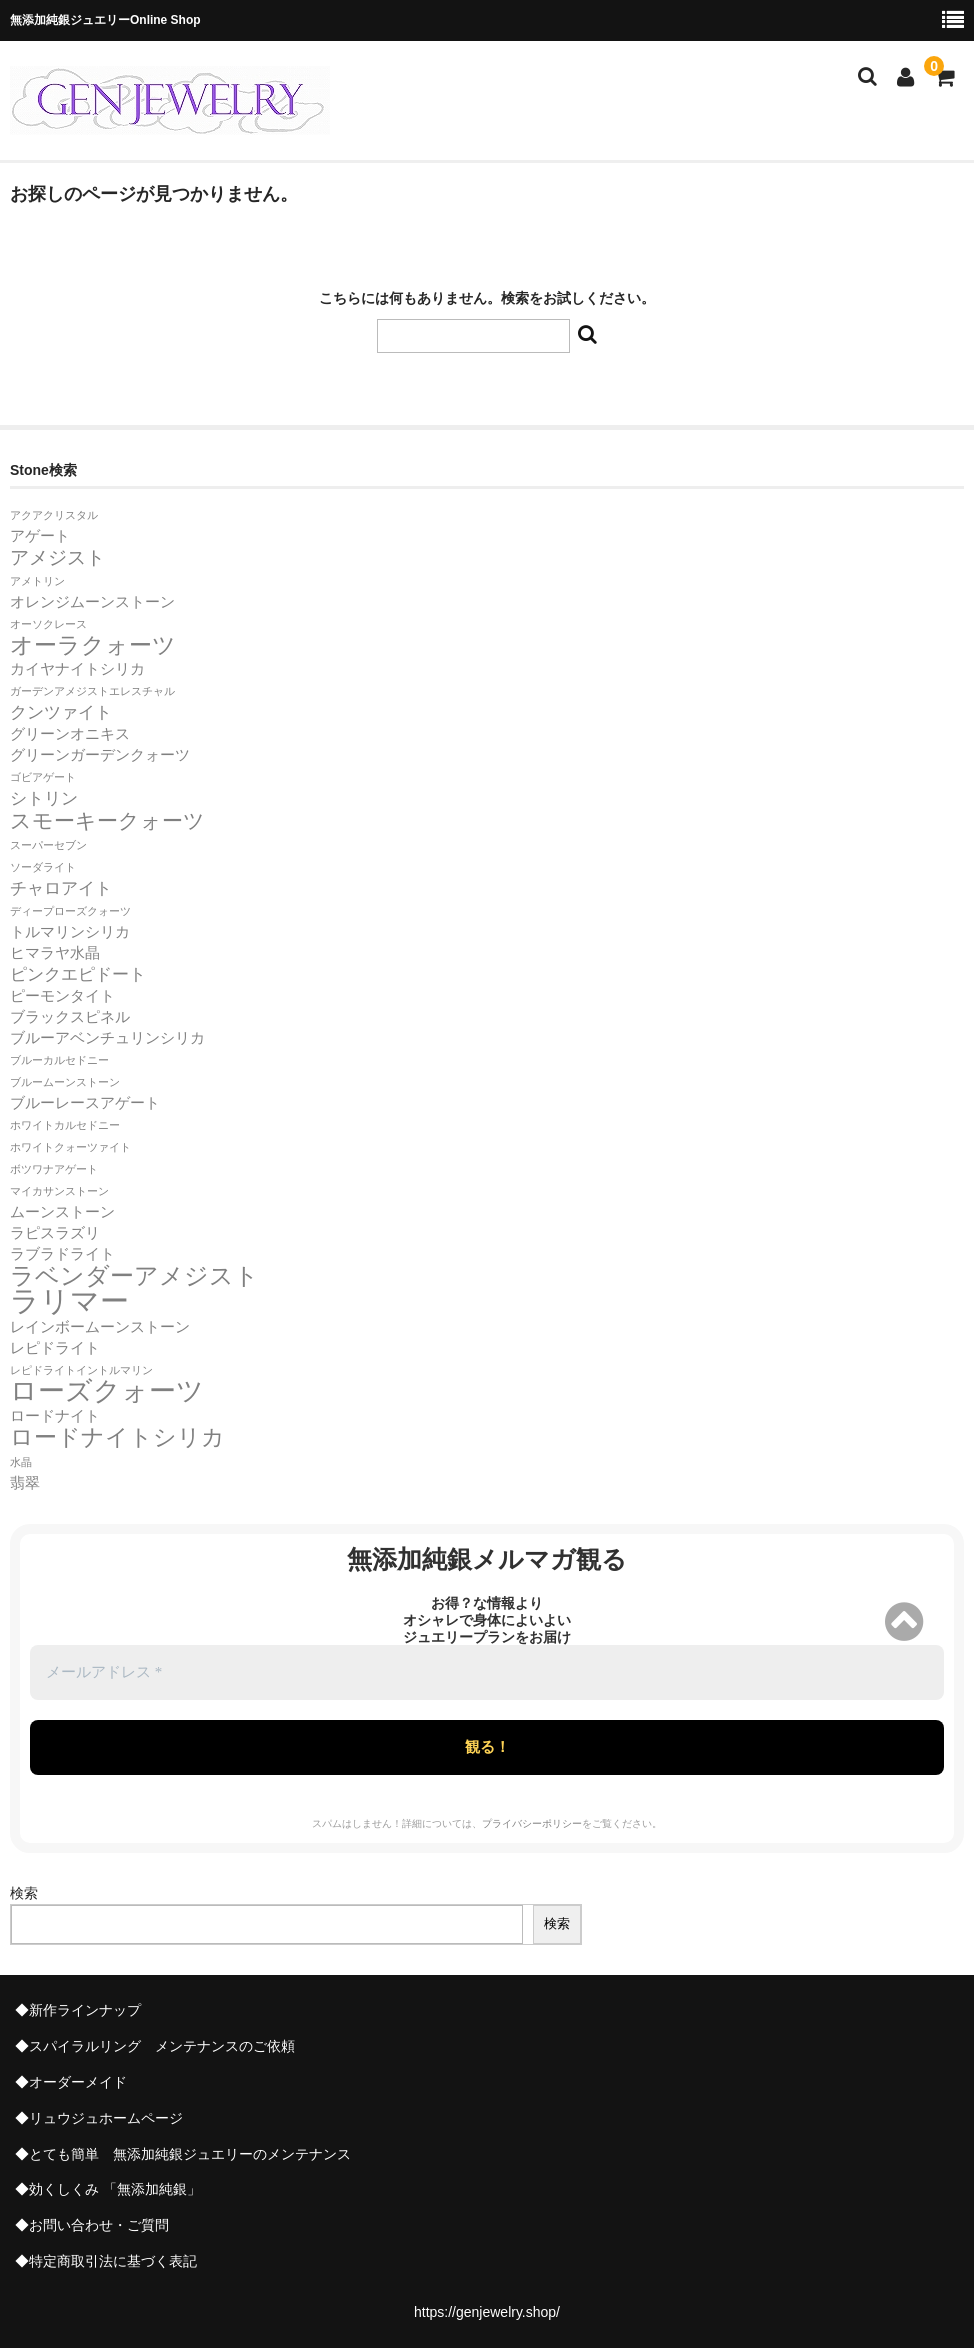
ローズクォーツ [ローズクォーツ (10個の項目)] (107, 1391)
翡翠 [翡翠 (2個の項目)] (25, 1483)
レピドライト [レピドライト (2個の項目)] (55, 1348)
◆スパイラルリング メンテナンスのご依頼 (155, 2046)
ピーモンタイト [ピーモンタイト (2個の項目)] (62, 996)
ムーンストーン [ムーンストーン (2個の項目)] (62, 1212)
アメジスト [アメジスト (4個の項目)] (57, 557)
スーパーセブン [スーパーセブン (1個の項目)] (48, 845)
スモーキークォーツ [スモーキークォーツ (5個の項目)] (107, 820)
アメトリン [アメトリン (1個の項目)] (37, 581)
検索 (24, 1893)
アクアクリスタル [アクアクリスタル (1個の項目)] (54, 515)
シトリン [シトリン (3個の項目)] (44, 798)
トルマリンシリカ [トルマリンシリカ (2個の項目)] (70, 932)
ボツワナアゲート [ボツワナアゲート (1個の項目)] (54, 1169)
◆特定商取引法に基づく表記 (106, 2261)
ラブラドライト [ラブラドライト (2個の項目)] (62, 1254)
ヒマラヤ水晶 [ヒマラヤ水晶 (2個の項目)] (55, 953)
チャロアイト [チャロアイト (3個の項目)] (61, 888)
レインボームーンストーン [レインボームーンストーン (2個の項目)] (100, 1327)
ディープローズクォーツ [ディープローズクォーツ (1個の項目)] (70, 911)
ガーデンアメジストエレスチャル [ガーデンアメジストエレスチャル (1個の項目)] (92, 691)
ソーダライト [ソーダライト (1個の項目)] (43, 867)
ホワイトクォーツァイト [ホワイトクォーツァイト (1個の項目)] (70, 1147)
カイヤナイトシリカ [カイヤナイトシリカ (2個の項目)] (77, 669)
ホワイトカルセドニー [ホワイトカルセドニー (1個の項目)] (65, 1125)
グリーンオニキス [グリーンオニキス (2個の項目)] (70, 734)
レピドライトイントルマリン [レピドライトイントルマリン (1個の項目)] (81, 1370)
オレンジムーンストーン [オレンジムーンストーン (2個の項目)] (92, 602)
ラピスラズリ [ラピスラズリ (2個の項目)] (55, 1233)
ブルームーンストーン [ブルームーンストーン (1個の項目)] (65, 1082)
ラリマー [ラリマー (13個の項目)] (69, 1300)
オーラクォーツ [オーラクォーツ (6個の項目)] (93, 645)
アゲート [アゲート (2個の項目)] (40, 536)
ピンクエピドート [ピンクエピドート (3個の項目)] (78, 974)
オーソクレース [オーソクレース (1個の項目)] (48, 624)
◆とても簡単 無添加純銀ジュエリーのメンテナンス (183, 2154)
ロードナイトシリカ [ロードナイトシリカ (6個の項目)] (117, 1437)
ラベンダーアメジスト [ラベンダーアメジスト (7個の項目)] (134, 1275)
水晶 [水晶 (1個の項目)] (21, 1462)
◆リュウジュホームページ (99, 2118)
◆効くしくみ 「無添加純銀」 (108, 2189)
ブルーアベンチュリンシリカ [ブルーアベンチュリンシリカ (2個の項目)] (107, 1038)
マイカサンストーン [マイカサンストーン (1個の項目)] (59, 1191)
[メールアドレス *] (487, 1672)
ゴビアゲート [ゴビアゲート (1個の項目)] (43, 777)
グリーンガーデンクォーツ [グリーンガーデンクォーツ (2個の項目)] (100, 755)
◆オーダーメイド (71, 2082)
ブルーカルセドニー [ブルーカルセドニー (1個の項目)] (59, 1060)
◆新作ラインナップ (78, 2010)
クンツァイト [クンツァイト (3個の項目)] (61, 712)
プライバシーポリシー (532, 1823)
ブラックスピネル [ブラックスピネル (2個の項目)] (70, 1017)
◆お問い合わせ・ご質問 (92, 2225)
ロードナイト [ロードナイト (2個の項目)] (55, 1416)
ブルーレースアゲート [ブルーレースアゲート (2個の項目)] (85, 1103)
